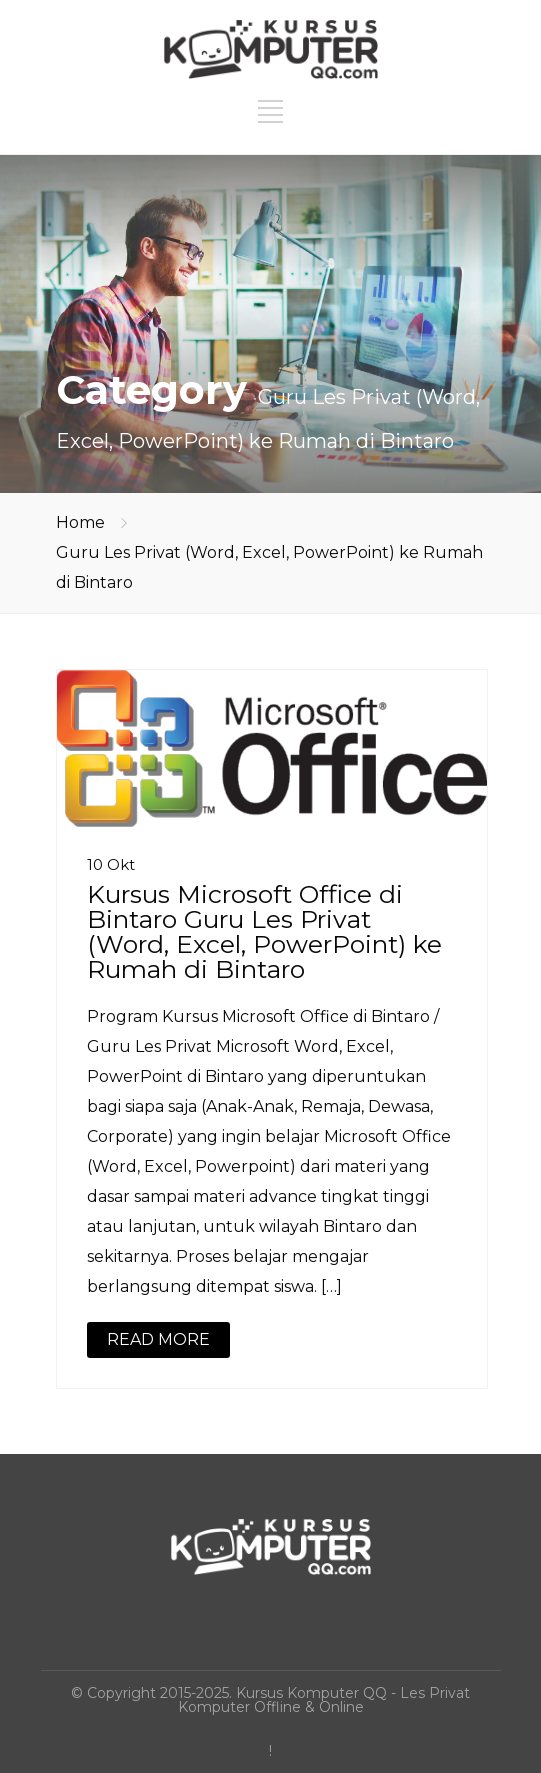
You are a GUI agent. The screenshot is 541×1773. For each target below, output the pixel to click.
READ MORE (158, 1339)
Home (80, 522)
